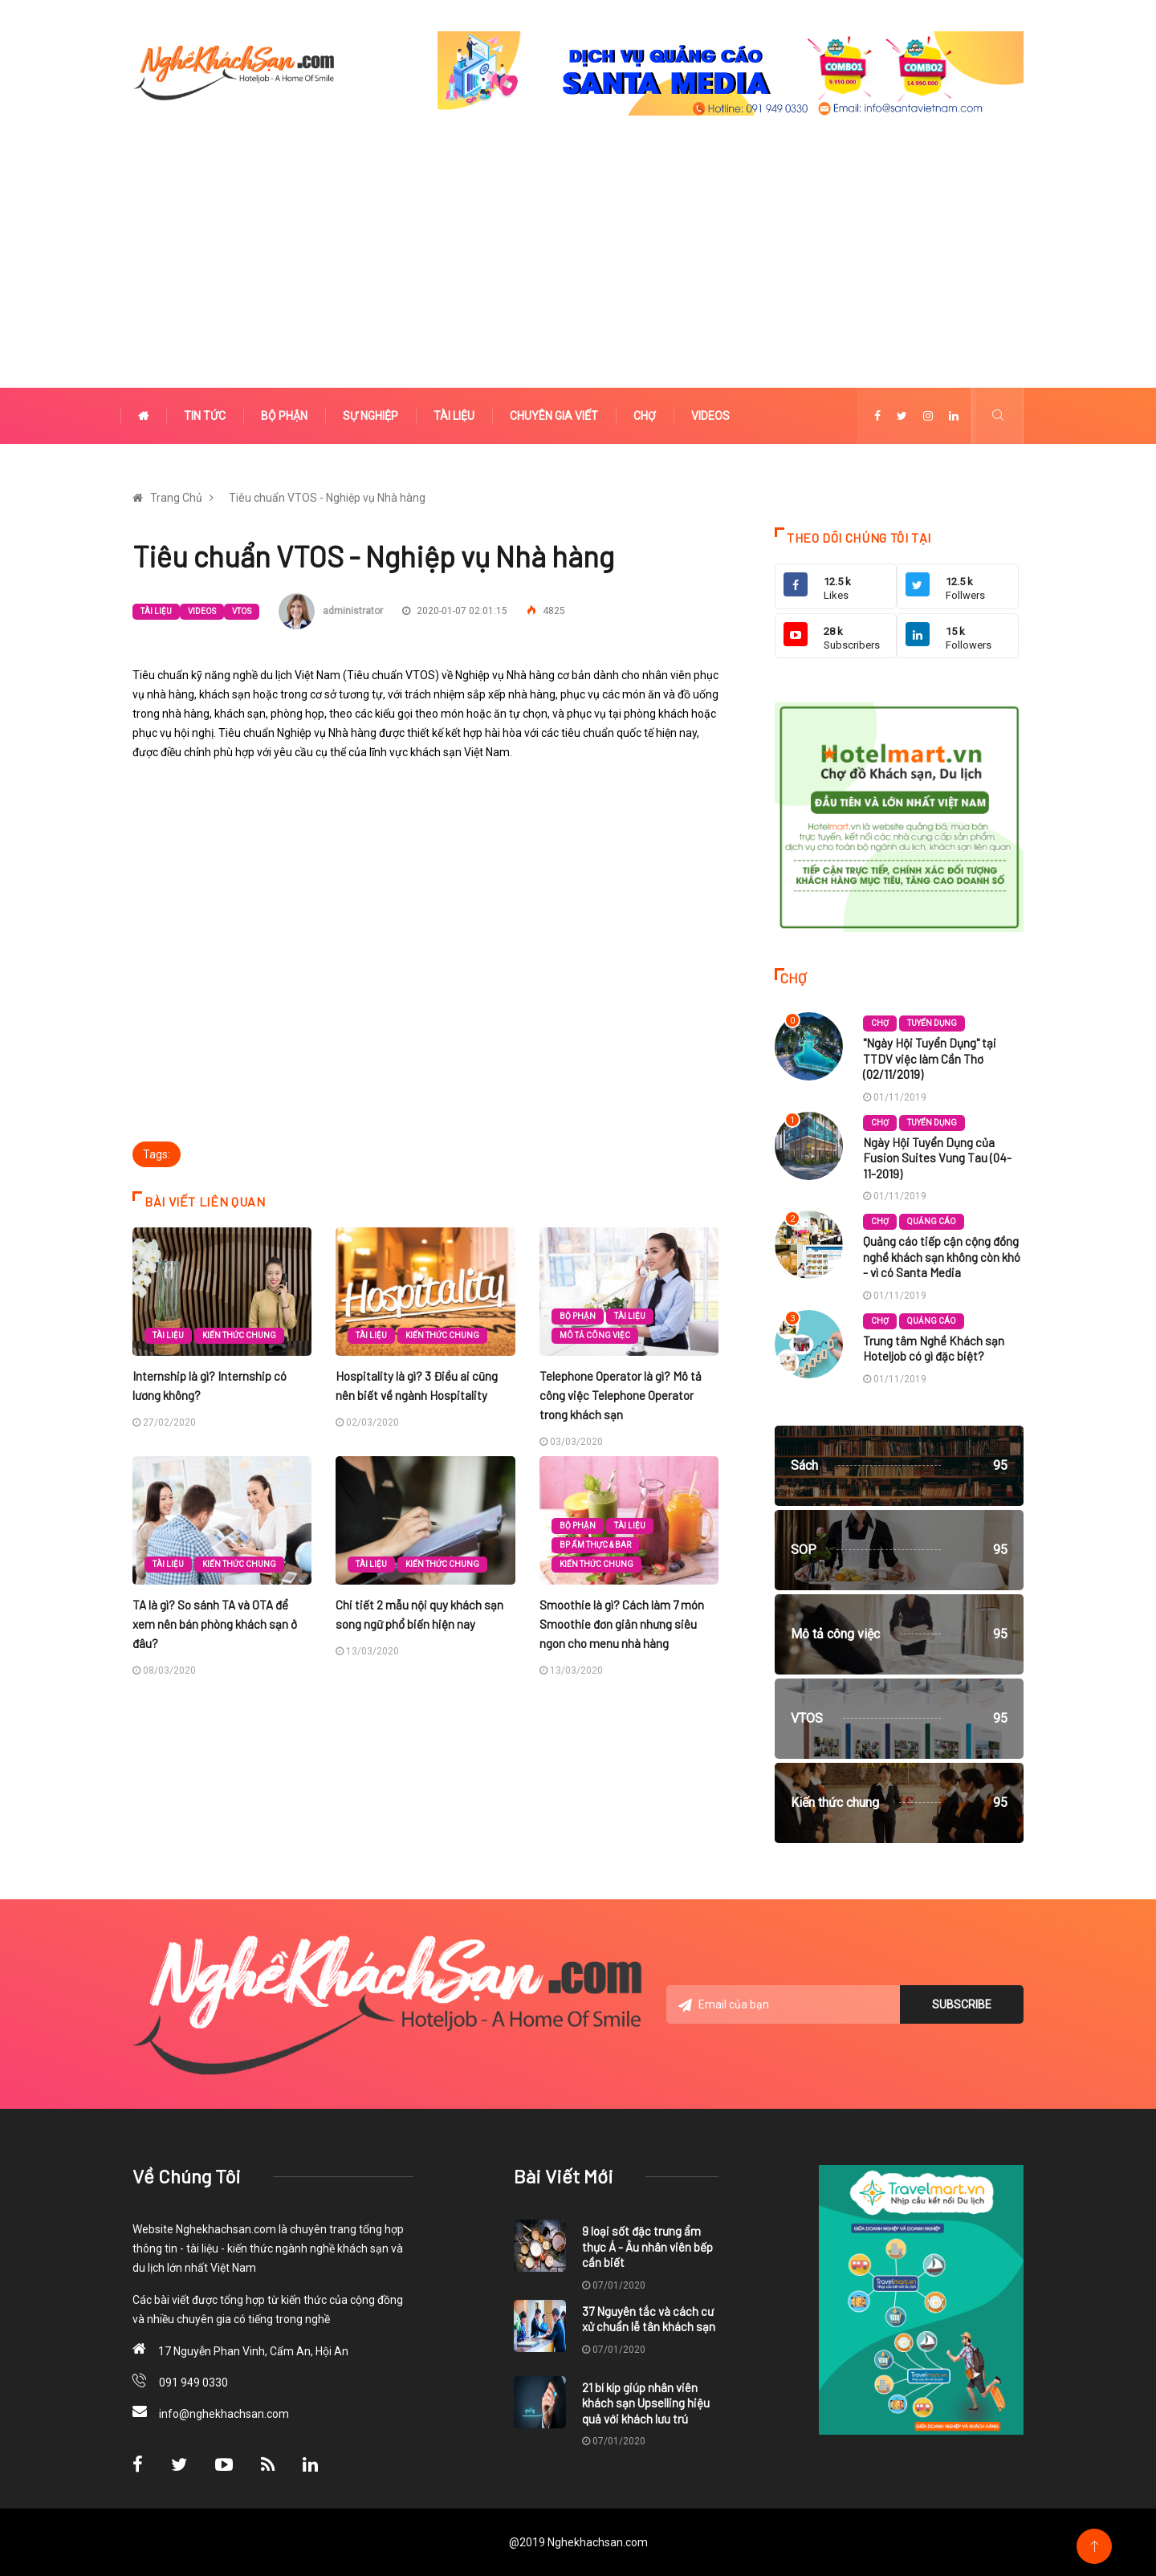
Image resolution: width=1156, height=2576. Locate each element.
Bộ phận (284, 415)
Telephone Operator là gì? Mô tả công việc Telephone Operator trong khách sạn (620, 1395)
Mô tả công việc (595, 1335)
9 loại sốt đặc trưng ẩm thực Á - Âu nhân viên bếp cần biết (647, 2246)
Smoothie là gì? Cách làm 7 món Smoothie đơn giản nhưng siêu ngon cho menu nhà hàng (621, 1623)
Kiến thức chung (239, 1335)
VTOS (241, 611)
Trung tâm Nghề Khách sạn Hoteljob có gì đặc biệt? (933, 1348)
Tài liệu (454, 415)
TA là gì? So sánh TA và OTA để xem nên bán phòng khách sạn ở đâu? (214, 1623)
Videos (710, 415)
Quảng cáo (931, 1221)
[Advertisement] (578, 267)
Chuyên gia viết (554, 415)
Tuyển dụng (932, 1023)
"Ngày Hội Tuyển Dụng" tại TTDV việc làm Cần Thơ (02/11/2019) (929, 1058)
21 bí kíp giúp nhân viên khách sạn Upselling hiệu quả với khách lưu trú (646, 2403)
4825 (546, 611)
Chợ (644, 415)
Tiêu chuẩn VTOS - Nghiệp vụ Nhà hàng (327, 497)
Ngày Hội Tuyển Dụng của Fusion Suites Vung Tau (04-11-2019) (937, 1158)
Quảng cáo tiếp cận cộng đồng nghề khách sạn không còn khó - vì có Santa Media (941, 1257)
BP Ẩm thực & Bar (595, 1544)
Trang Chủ (176, 497)
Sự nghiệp (370, 415)
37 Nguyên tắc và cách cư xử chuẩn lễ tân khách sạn (648, 2319)
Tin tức (205, 415)
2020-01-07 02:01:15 (454, 611)
